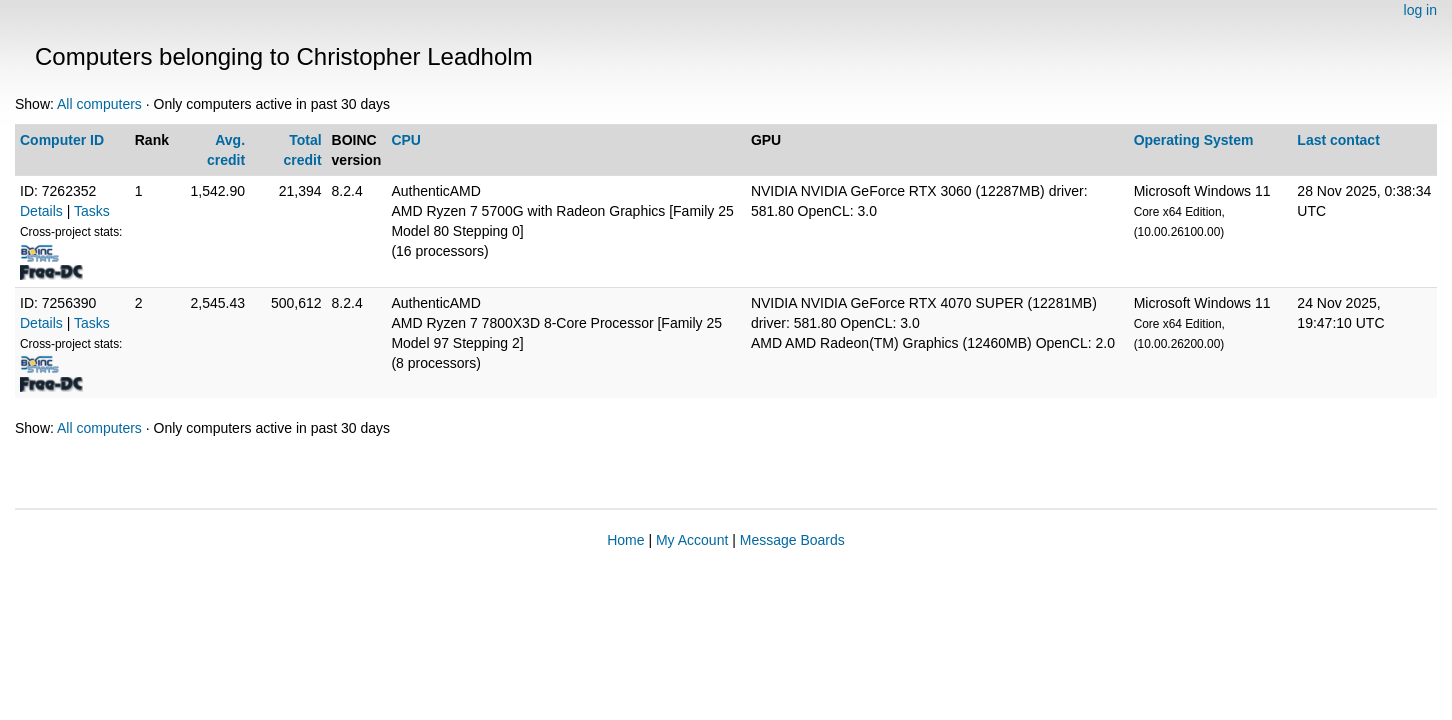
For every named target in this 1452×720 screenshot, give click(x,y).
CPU (406, 140)
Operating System (1194, 140)
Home (625, 540)
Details (41, 211)
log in (1420, 10)
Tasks (92, 211)
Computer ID (62, 140)
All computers (99, 104)
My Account (692, 540)
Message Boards (792, 540)
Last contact (1338, 140)
